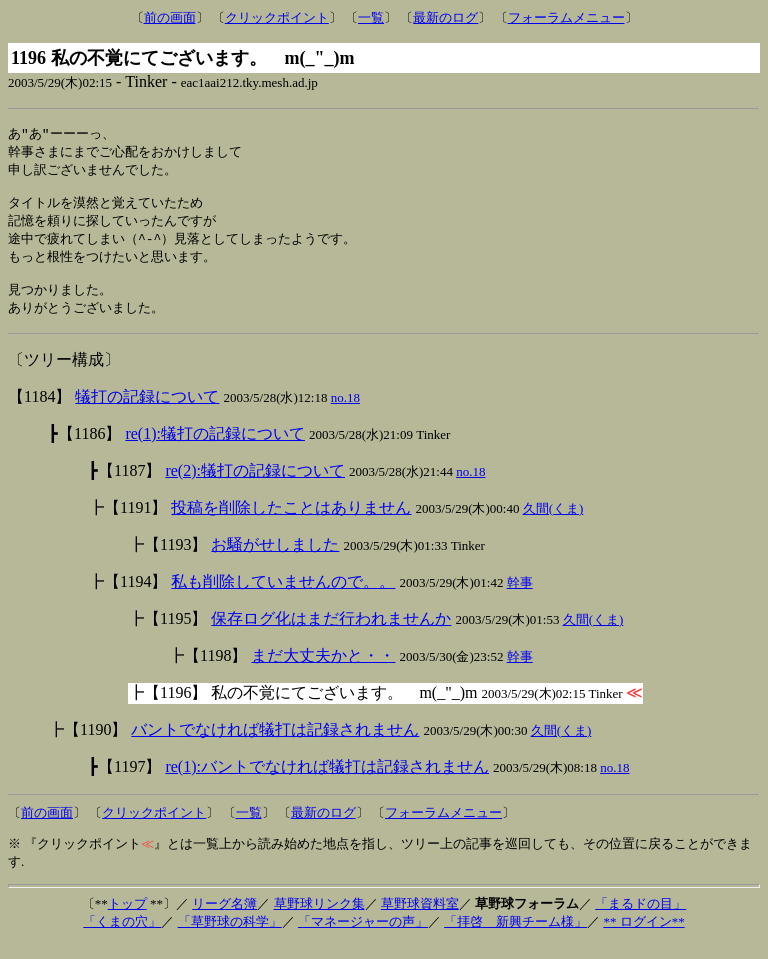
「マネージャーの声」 (363, 936)
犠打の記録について (147, 411)
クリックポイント (277, 17)
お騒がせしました (275, 559)
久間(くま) (553, 523)
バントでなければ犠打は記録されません (275, 744)
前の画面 (170, 17)
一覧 (371, 17)
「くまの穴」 (122, 936)
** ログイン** (643, 936)
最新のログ (445, 17)
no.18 (345, 412)
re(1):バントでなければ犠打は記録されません (327, 781)
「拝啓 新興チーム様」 (515, 936)
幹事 (520, 597)
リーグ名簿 (224, 918)
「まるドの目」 (640, 918)
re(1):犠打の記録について (215, 448)
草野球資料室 (420, 918)
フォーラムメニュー (566, 17)
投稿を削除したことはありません (291, 522)
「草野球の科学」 (230, 936)
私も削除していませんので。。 (283, 596)
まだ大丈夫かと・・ (323, 670)
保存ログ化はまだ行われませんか (331, 633)
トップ (127, 918)
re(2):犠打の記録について (255, 485)
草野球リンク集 (319, 918)
